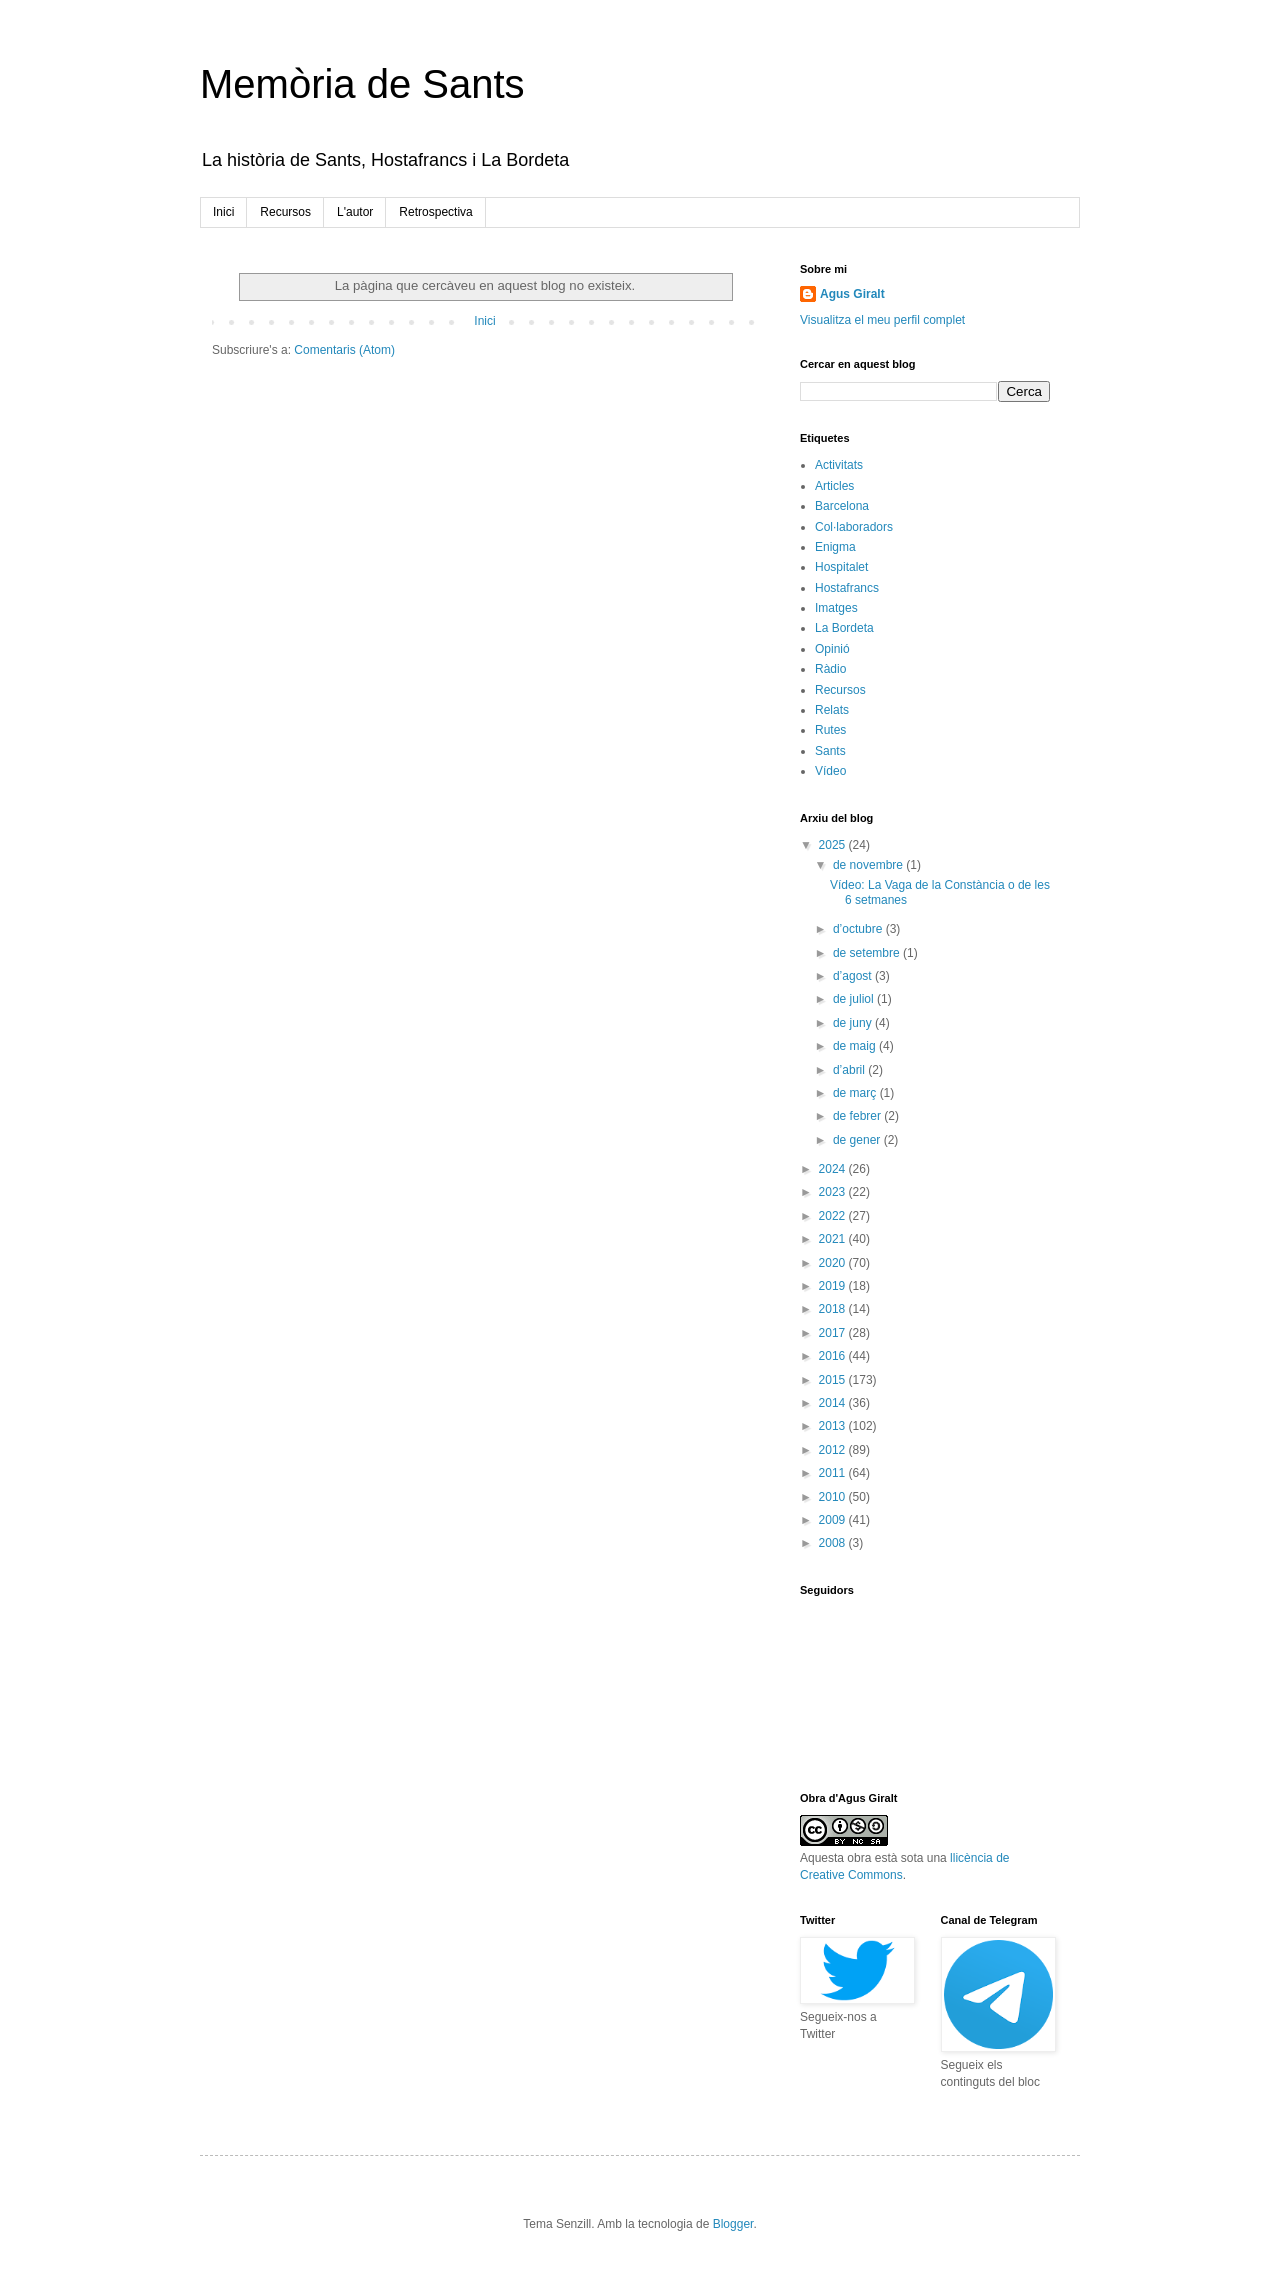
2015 (834, 1380)
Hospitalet (841, 567)
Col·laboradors (854, 527)
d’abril (850, 1070)
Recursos (285, 212)
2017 (834, 1333)
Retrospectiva (435, 212)
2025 (834, 845)
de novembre (869, 865)
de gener (858, 1140)
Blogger (733, 2224)
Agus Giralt (852, 294)
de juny (854, 1023)
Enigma (835, 547)
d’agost (854, 976)
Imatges (836, 608)
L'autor (355, 212)
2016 (834, 1356)
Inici (223, 212)
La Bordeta (844, 628)
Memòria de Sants (362, 84)
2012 (834, 1450)
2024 (834, 1169)
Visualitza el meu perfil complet (882, 320)
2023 (834, 1192)
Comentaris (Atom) (344, 350)
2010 (834, 1497)
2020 (834, 1263)
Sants (830, 751)
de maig (856, 1046)
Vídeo (830, 771)
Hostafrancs (847, 588)
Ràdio (830, 669)
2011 (834, 1473)
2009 (834, 1520)
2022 (834, 1216)
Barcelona (842, 506)
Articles (834, 486)
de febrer (858, 1116)
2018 (834, 1309)
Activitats (839, 465)
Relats (832, 710)
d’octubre (859, 929)
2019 (834, 1286)
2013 (834, 1426)
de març (856, 1093)
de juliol (855, 999)
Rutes (830, 730)
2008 (834, 1543)
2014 (834, 1403)
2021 (834, 1239)
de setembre (868, 953)
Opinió (832, 649)
